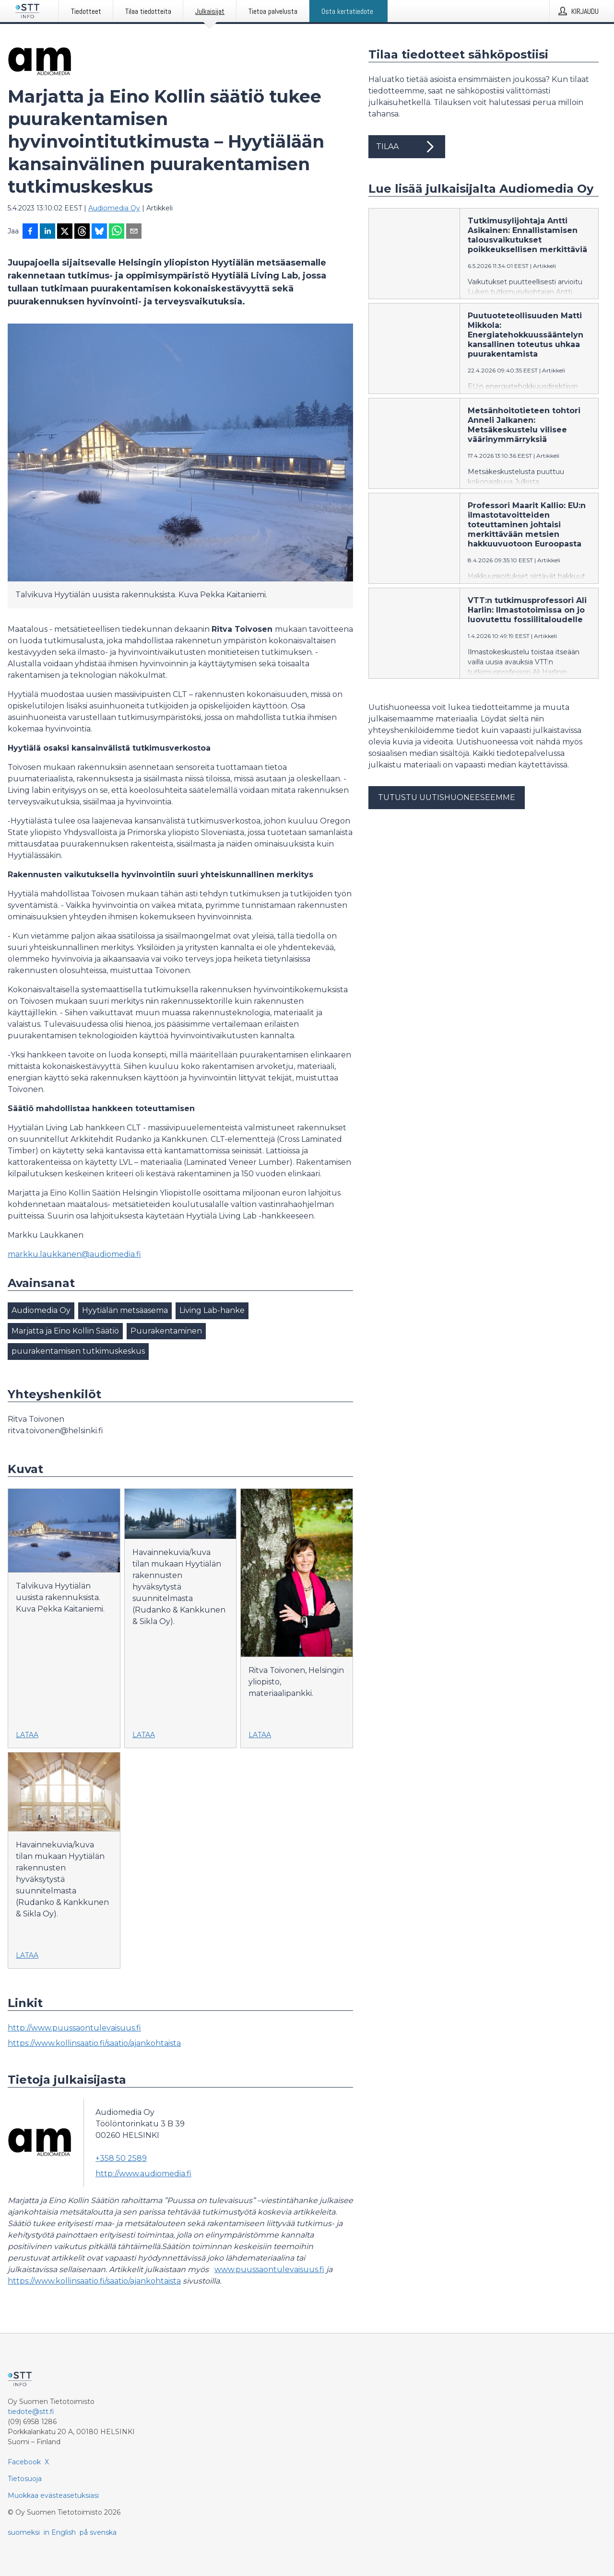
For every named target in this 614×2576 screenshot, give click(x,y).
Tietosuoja (25, 2478)
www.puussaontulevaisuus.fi (269, 2269)
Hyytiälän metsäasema (125, 1310)
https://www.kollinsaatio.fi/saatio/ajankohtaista (94, 2043)
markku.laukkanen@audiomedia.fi (74, 1254)
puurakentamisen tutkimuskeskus (78, 1351)
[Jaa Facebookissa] (30, 232)
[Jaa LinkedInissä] (47, 232)
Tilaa (406, 146)
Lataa (27, 1734)
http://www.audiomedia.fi (143, 2173)
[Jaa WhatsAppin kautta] (116, 232)
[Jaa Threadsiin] (82, 232)
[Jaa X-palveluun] (64, 232)
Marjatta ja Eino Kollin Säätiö (65, 1330)
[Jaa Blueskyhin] (99, 232)
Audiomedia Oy (114, 208)
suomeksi (24, 2532)
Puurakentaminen (166, 1330)
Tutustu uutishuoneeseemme (446, 797)
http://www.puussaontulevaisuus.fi (74, 2027)
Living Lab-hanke (212, 1310)
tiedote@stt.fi (31, 2411)
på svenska (98, 2532)
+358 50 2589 (121, 2158)
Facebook (24, 2462)
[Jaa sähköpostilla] (134, 232)
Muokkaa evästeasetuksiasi (53, 2495)
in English (60, 2532)
